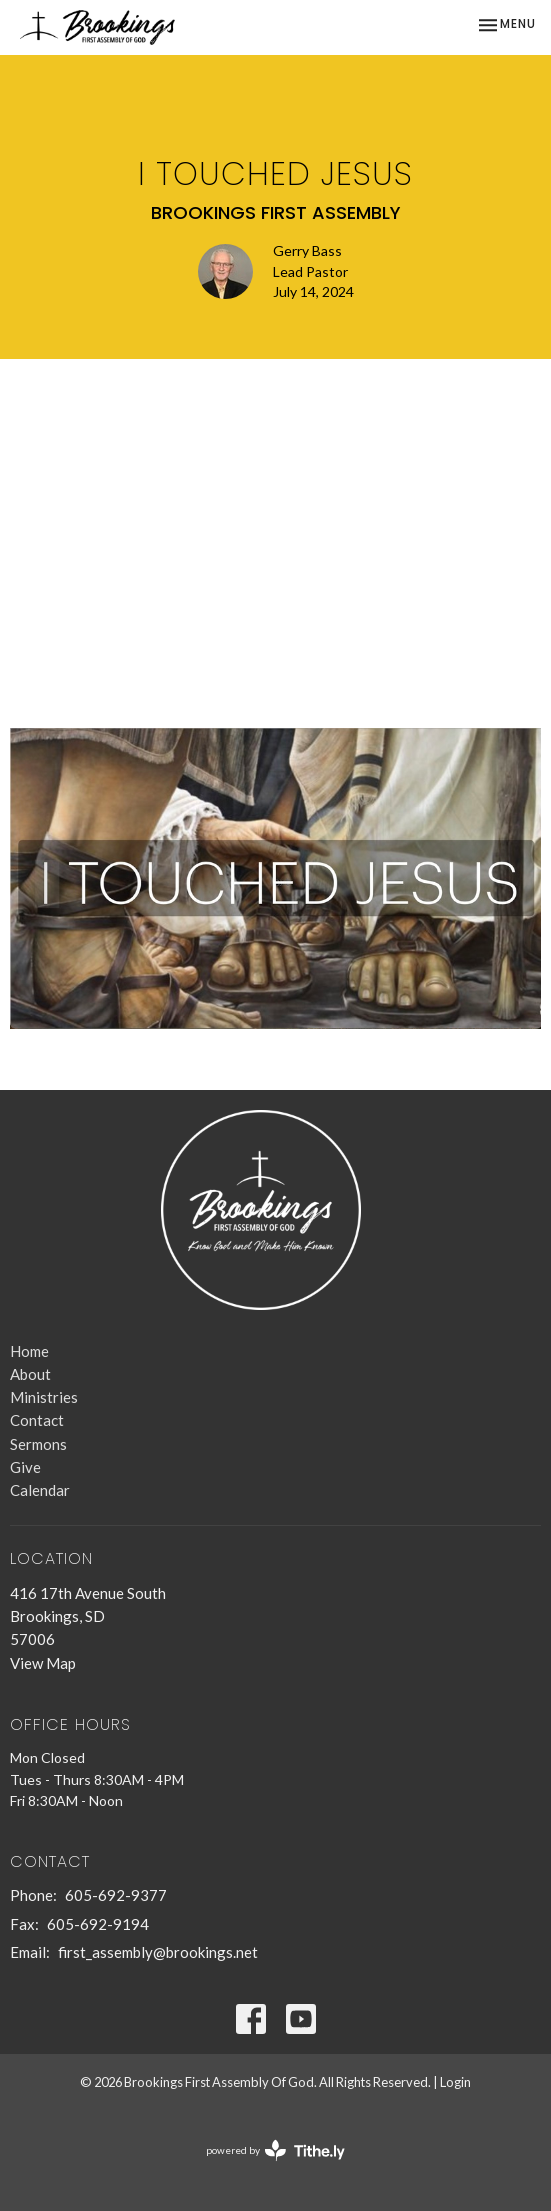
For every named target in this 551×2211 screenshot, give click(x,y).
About (30, 1374)
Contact (37, 1420)
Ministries (44, 1397)
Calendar (40, 1490)
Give (25, 1467)
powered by (275, 2150)
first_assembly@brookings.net (158, 1952)
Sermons (38, 1444)
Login (455, 2082)
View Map (43, 1663)
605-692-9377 (116, 1895)
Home (29, 1351)
